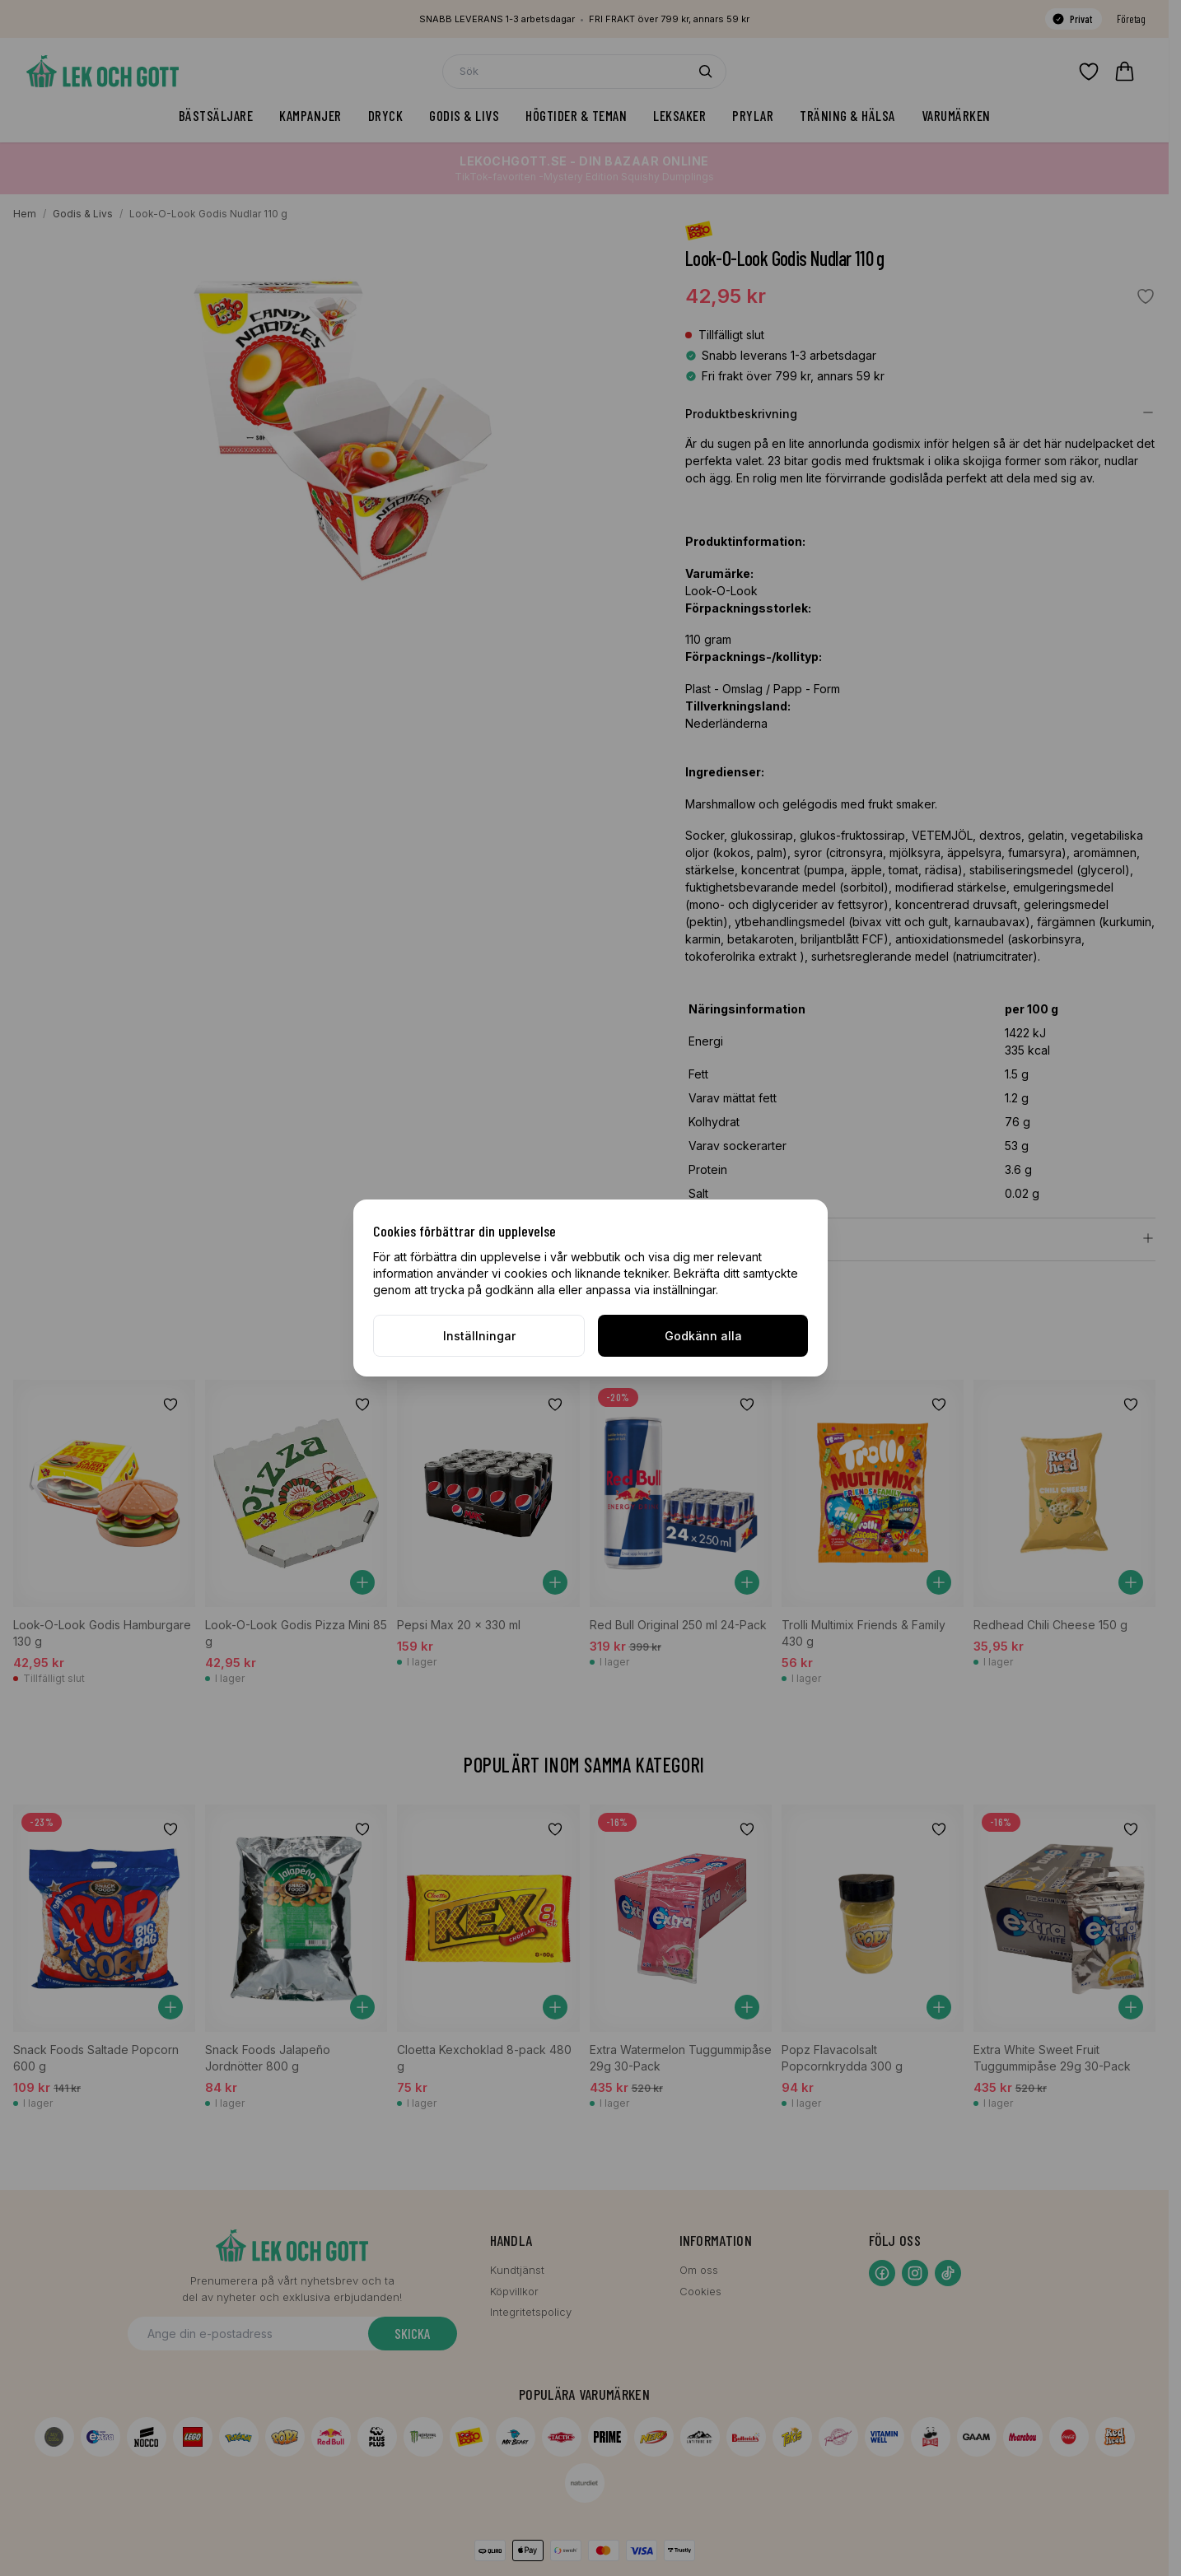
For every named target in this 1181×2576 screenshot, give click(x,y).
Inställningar (479, 1336)
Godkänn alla (703, 1336)
